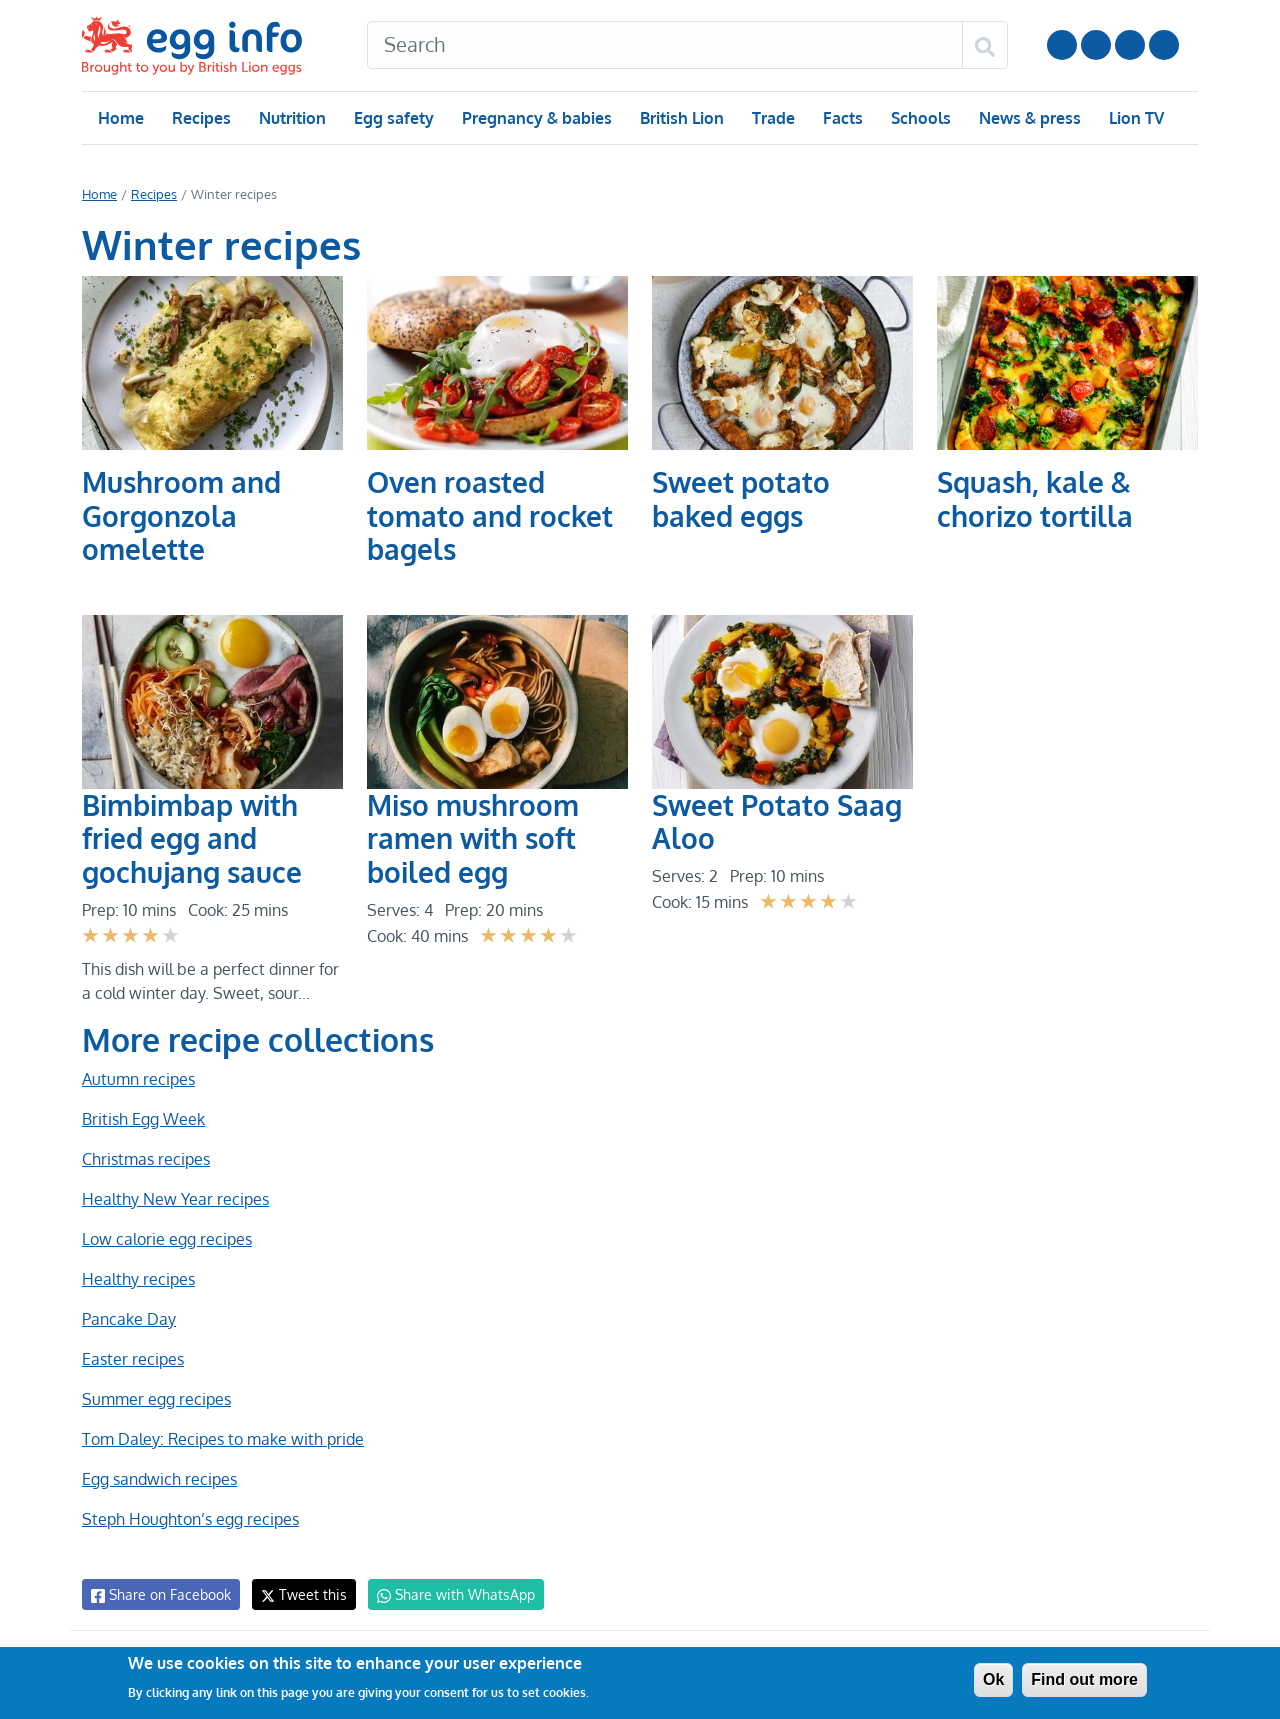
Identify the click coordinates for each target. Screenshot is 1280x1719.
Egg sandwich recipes (159, 1479)
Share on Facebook (159, 1595)
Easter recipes (132, 1359)
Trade (772, 118)
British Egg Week (143, 1119)
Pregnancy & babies (535, 118)
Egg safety (393, 118)
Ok (993, 1679)
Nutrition (292, 118)
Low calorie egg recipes (166, 1239)
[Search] (665, 45)
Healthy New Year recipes (173, 1199)
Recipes (200, 118)
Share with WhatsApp (446, 1595)
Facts (841, 118)
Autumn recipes (137, 1079)
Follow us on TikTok (1164, 45)
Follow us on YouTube (1062, 45)
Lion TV (1134, 118)
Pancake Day (128, 1319)
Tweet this (299, 1594)
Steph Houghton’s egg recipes (189, 1519)
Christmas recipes (145, 1159)
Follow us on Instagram (1096, 45)
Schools (918, 118)
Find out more (1084, 1679)
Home (120, 118)
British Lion (680, 118)
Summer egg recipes (155, 1399)
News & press (1028, 118)
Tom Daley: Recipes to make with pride (221, 1439)
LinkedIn (1130, 45)
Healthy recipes (137, 1279)
